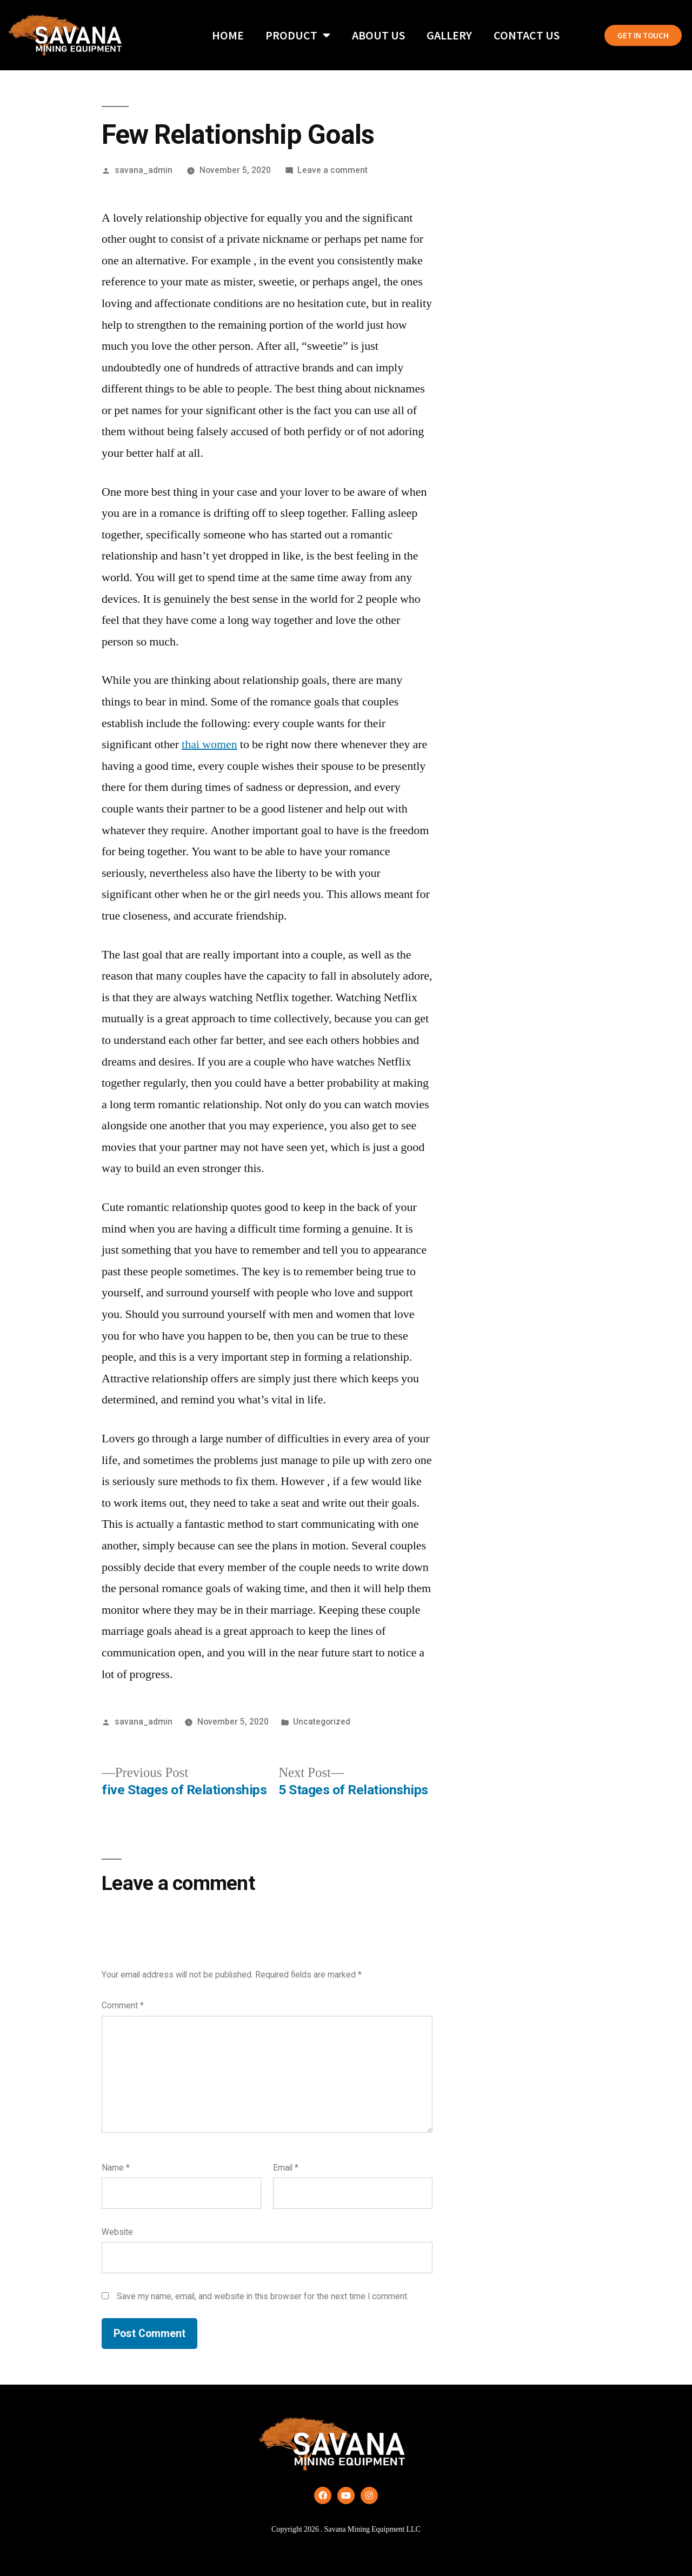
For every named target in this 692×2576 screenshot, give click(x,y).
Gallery (449, 35)
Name (116, 2167)
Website (117, 2232)
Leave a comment (332, 170)
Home (228, 35)
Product (297, 35)
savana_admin (143, 170)
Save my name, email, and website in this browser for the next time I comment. (263, 2296)
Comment (123, 2005)
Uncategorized (321, 1721)
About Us (378, 35)
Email (285, 2167)
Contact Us (527, 35)
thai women (209, 744)
